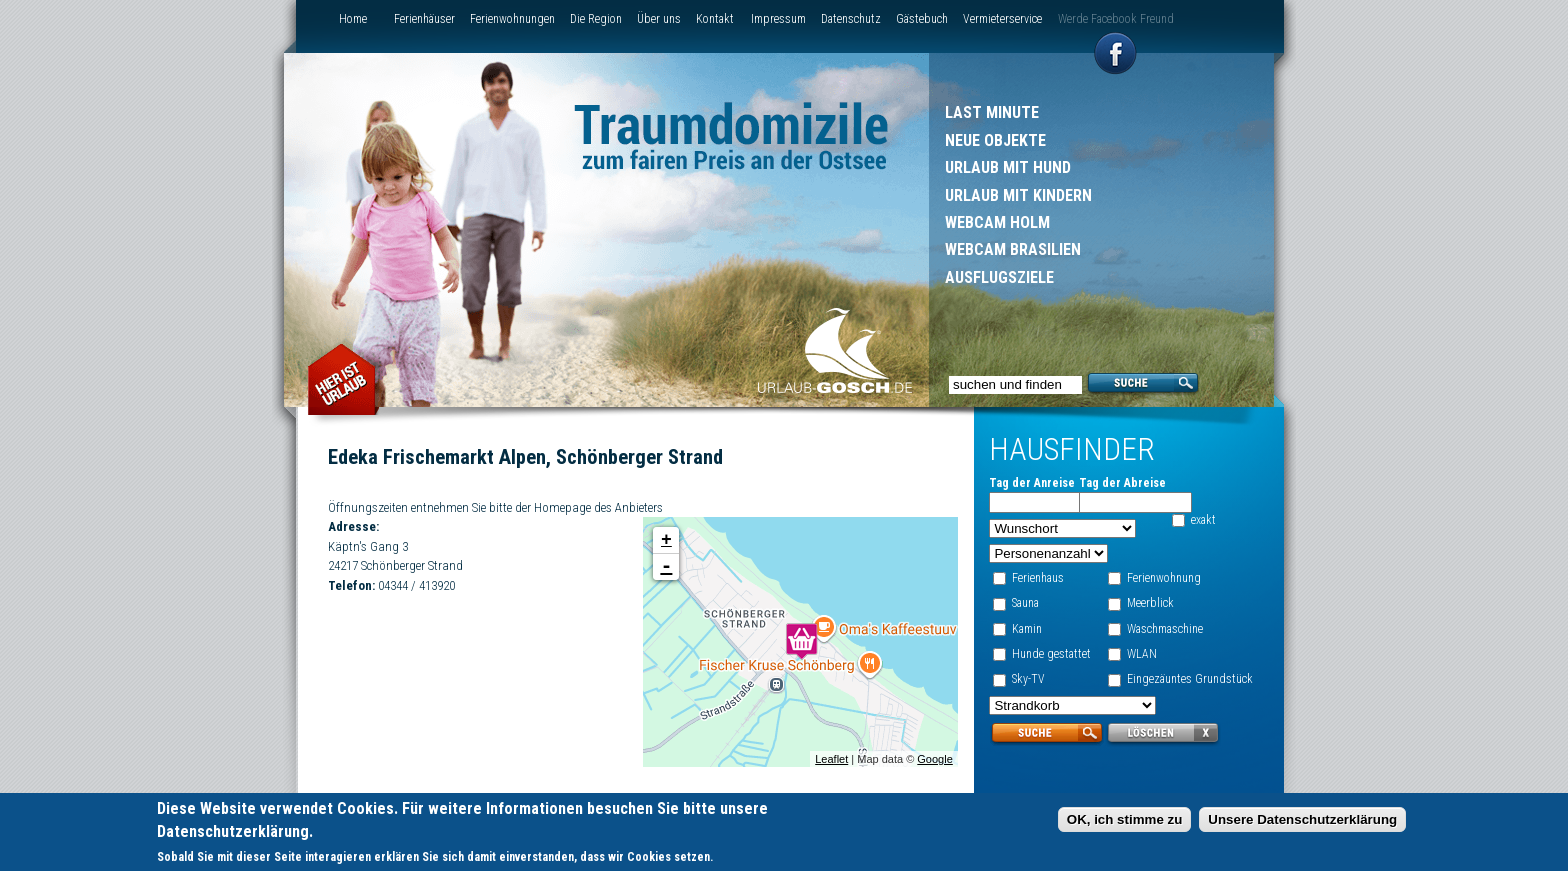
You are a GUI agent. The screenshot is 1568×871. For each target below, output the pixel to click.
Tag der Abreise (1121, 483)
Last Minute (992, 112)
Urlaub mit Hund (1008, 167)
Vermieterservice (1002, 19)
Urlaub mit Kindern (1018, 195)
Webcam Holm (997, 222)
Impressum (778, 19)
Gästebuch (922, 19)
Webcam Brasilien (1013, 249)
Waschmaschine (1165, 629)
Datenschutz (851, 19)
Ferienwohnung (1164, 578)
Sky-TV (1028, 679)
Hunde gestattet (1051, 654)
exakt (1203, 520)
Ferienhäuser (424, 19)
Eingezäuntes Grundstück (1190, 679)
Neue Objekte (995, 140)
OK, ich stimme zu (1125, 821)
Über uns (659, 19)
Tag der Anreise (1032, 483)
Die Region (596, 19)
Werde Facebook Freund (1116, 19)
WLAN (1142, 654)
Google (934, 759)
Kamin (1027, 629)
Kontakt (715, 19)
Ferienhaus (1038, 578)
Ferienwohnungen (512, 19)
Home (353, 19)
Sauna (1025, 603)
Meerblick (1150, 603)
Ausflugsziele (999, 277)
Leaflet (830, 759)
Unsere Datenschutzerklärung (1302, 821)
